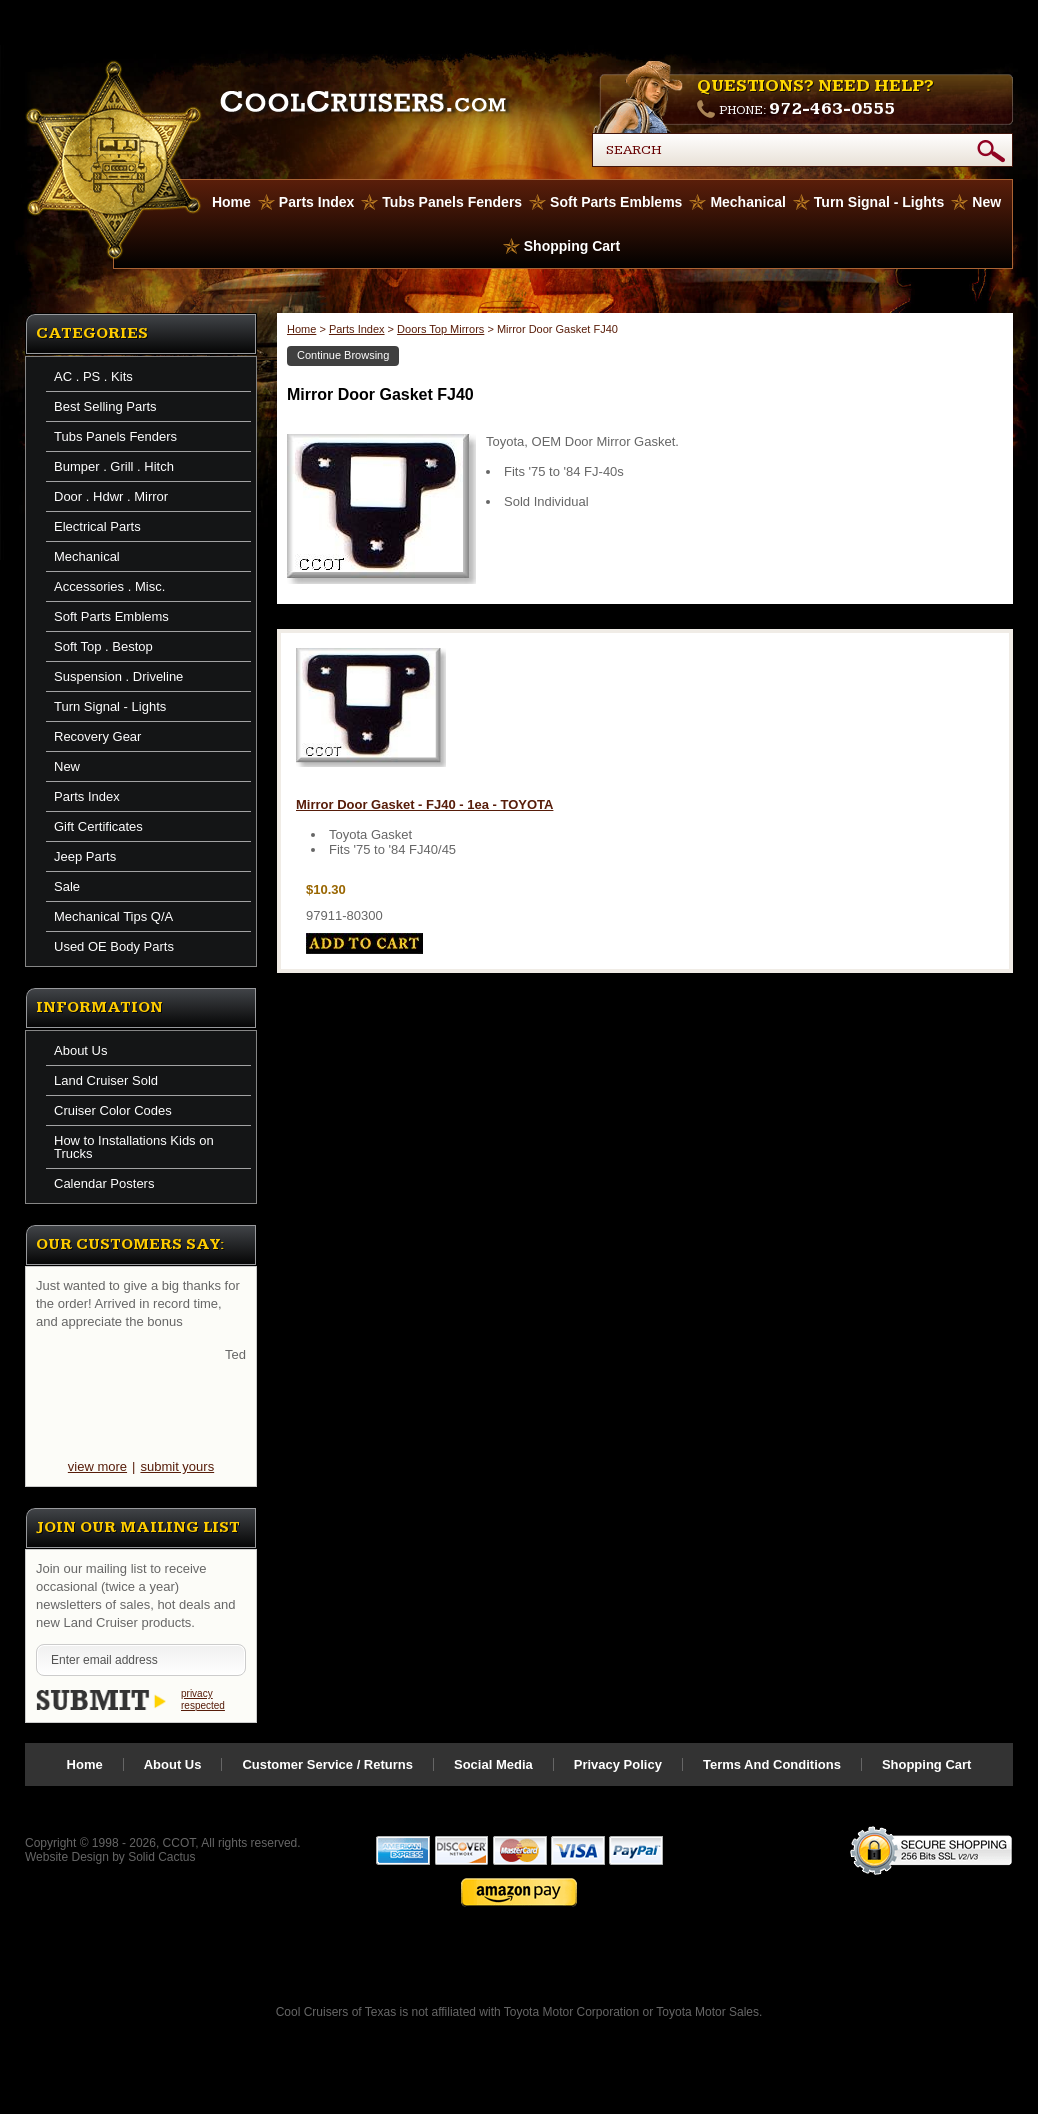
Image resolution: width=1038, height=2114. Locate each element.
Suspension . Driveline (118, 676)
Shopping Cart (572, 246)
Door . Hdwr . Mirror (111, 496)
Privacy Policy (618, 1764)
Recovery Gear (97, 736)
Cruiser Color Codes (113, 1110)
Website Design (67, 1857)
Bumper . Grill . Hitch (114, 466)
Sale (67, 886)
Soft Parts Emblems (616, 202)
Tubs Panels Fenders (452, 202)
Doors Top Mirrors (440, 329)
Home (301, 329)
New (986, 202)
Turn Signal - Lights (879, 202)
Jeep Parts (85, 856)
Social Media (493, 1764)
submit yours (177, 1466)
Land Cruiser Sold (106, 1080)
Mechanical (747, 202)
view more (97, 1466)
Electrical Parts (97, 526)
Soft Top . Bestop (103, 646)
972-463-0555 (832, 108)
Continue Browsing (343, 355)
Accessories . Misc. (109, 586)
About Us (80, 1050)
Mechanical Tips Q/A (113, 916)
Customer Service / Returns (327, 1764)
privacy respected (203, 1699)
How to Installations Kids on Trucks (134, 1147)
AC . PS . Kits (93, 376)
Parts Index (316, 202)
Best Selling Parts (105, 406)
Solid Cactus (161, 1857)
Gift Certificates (98, 826)
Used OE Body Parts (114, 946)
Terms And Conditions (772, 1764)
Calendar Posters (104, 1183)
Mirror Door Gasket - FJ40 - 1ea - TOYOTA (424, 804)
